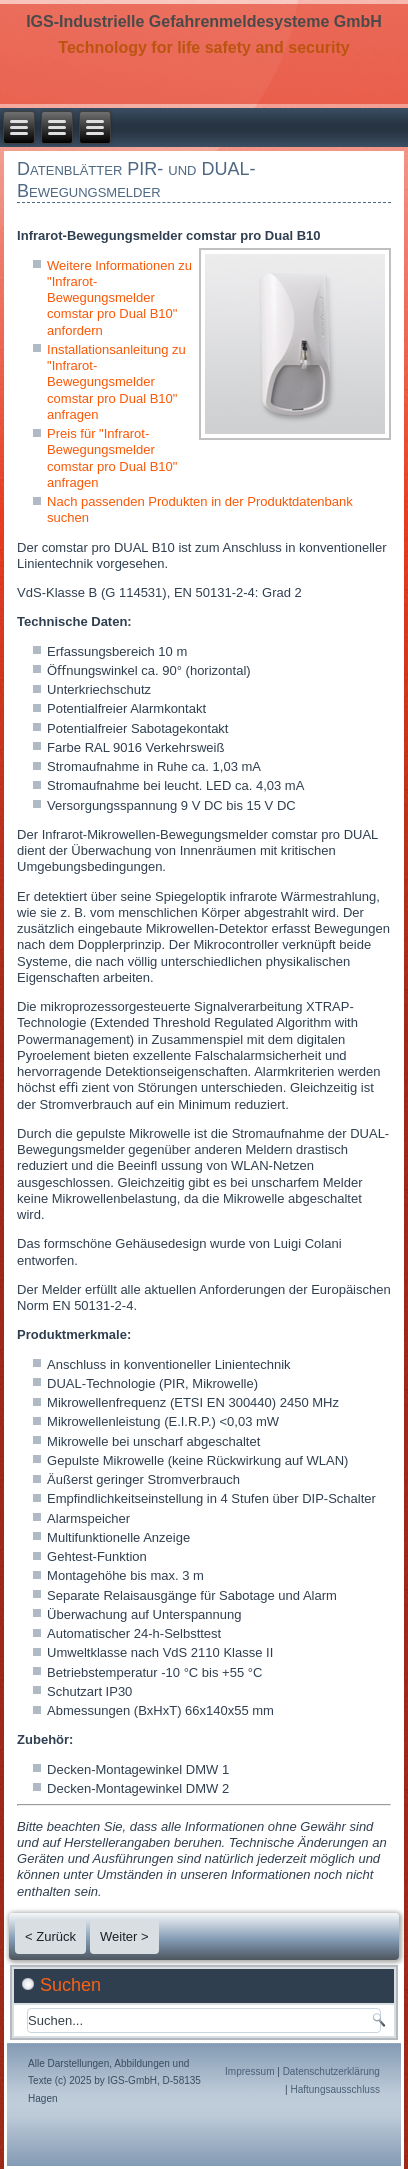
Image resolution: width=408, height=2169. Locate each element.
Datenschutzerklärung (331, 2071)
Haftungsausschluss (335, 2089)
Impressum (249, 2071)
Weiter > (124, 1936)
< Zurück (50, 1936)
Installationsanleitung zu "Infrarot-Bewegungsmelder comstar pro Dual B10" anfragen (116, 382)
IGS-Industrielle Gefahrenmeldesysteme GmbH (204, 21)
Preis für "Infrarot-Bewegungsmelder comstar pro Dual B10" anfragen (112, 458)
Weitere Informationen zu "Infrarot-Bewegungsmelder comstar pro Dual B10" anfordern (119, 298)
